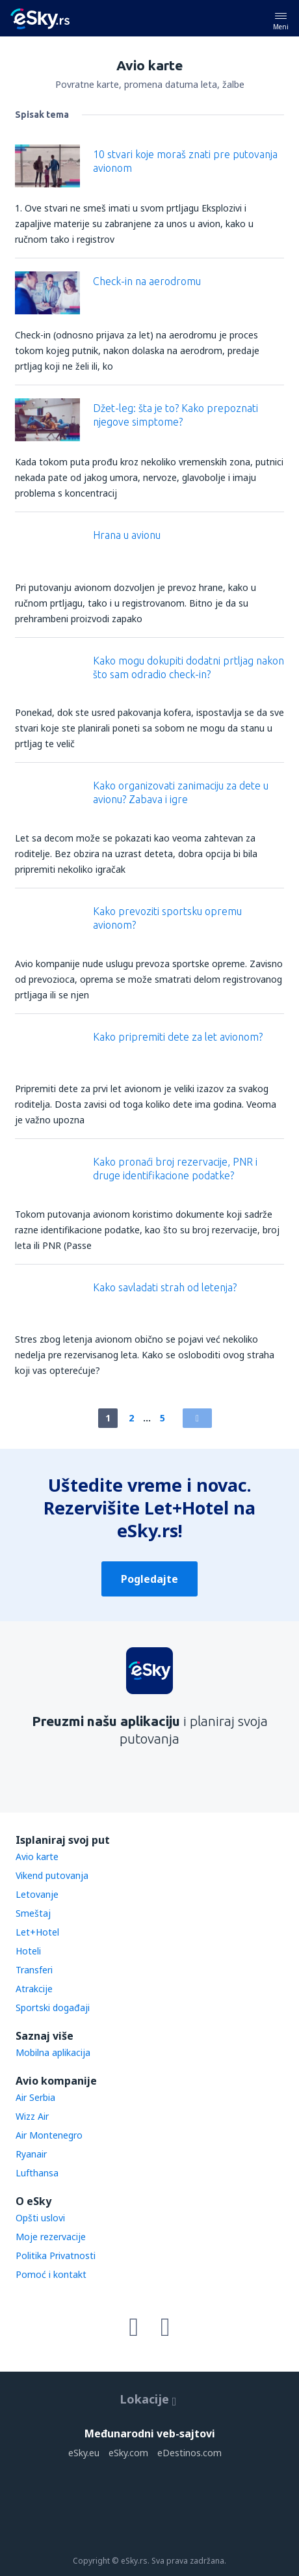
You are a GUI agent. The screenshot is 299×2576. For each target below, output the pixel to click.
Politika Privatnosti (56, 2255)
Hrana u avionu (127, 535)
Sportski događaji (53, 2007)
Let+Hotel (37, 1932)
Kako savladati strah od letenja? (165, 1287)
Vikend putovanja (52, 1875)
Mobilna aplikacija (53, 2052)
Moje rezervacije (51, 2236)
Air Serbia (35, 2097)
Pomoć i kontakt (51, 2274)
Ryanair (31, 2154)
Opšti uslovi (40, 2218)
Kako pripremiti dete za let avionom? (178, 1037)
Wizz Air (32, 2116)
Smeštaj (33, 1913)
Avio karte (37, 1856)
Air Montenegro (49, 2135)
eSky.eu (83, 2452)
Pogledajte (149, 1579)
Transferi (34, 1970)
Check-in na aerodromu (147, 281)
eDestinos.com (189, 2452)
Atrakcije (34, 1988)
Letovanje (37, 1894)
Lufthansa (37, 2173)
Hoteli (28, 1951)
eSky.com (128, 2452)
